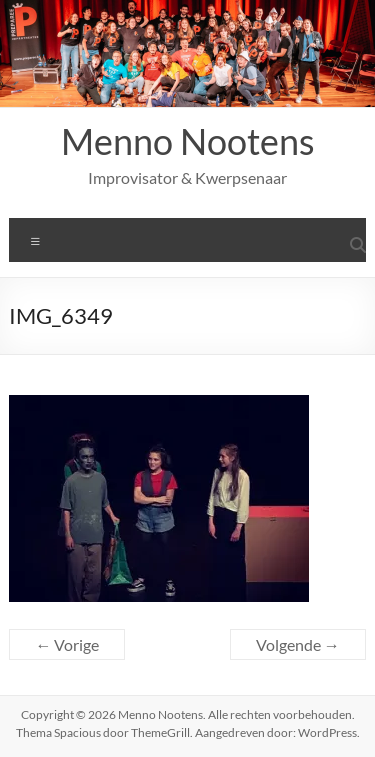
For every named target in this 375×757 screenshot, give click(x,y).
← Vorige (67, 644)
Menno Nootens (188, 141)
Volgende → (298, 644)
